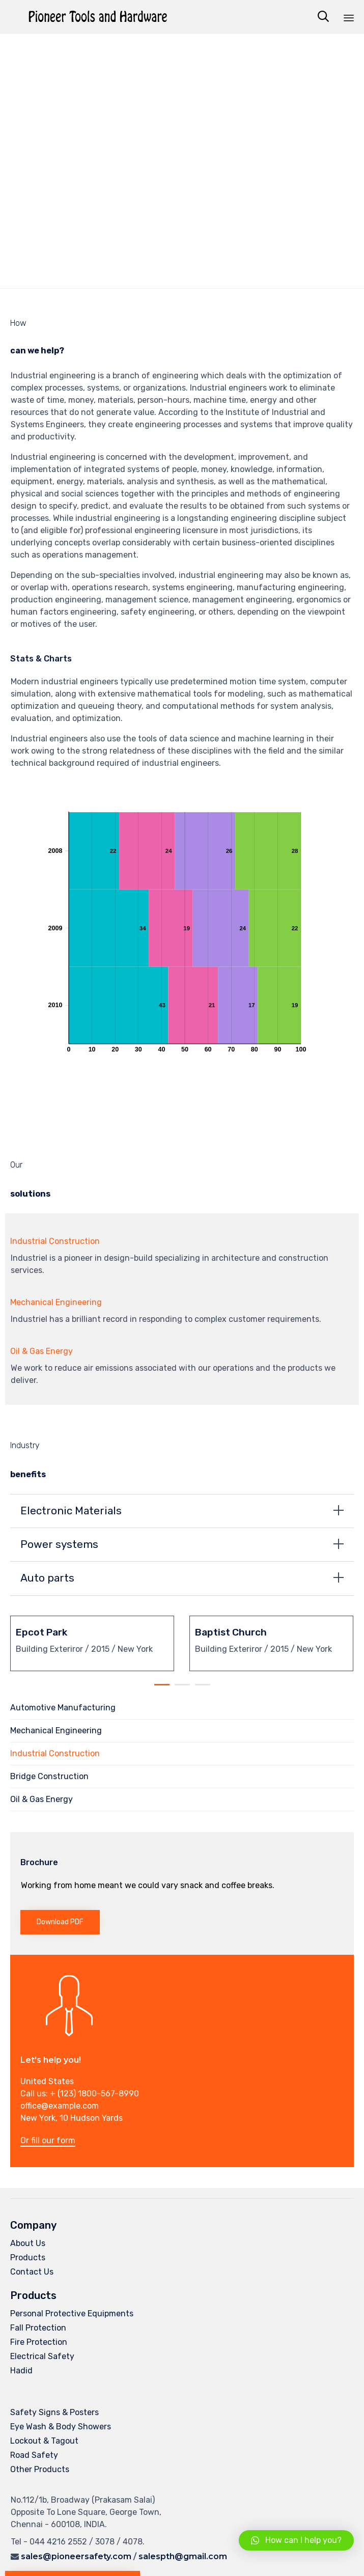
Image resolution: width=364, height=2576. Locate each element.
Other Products (39, 2469)
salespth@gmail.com (182, 2556)
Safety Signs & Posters (54, 2412)
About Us (27, 2243)
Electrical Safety (42, 2356)
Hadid (21, 2370)
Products (27, 2257)
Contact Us (31, 2272)
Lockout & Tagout (44, 2441)
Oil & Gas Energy (41, 1799)
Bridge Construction (49, 1776)
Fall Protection (38, 2328)
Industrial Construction (55, 1753)
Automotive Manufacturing (63, 1707)
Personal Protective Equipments (71, 2313)
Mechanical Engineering (56, 1730)
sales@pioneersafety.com (76, 2556)
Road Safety (34, 2455)
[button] (60, 1922)
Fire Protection (38, 2342)
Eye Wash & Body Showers (60, 2426)
